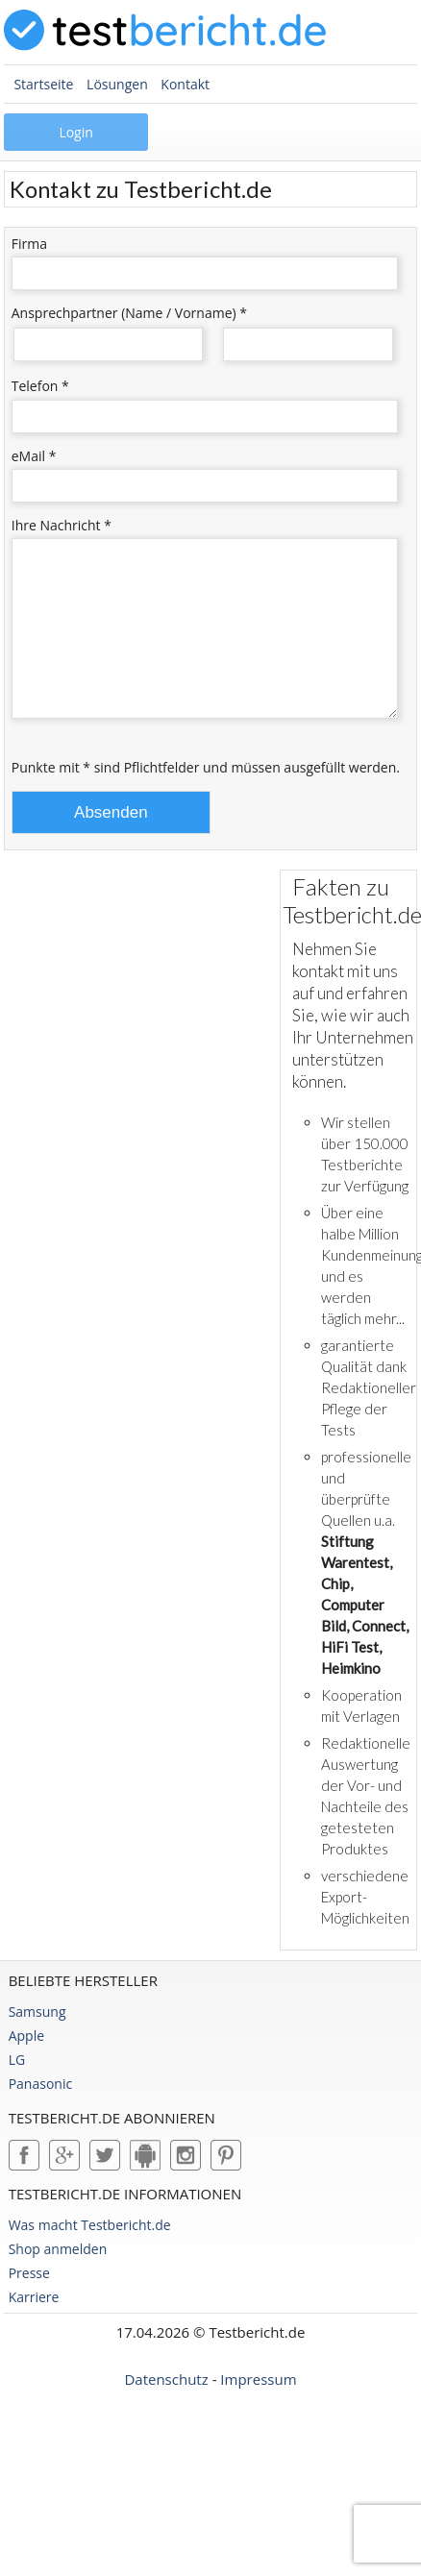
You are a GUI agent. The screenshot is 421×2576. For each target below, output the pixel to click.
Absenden (111, 841)
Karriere (34, 2326)
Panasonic (41, 2112)
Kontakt (185, 84)
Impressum (258, 2407)
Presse (29, 2302)
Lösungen (117, 84)
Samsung (37, 2040)
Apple (26, 2064)
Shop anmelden (58, 2278)
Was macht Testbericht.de (90, 2254)
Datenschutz (166, 2407)
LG (17, 2088)
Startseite (43, 84)
